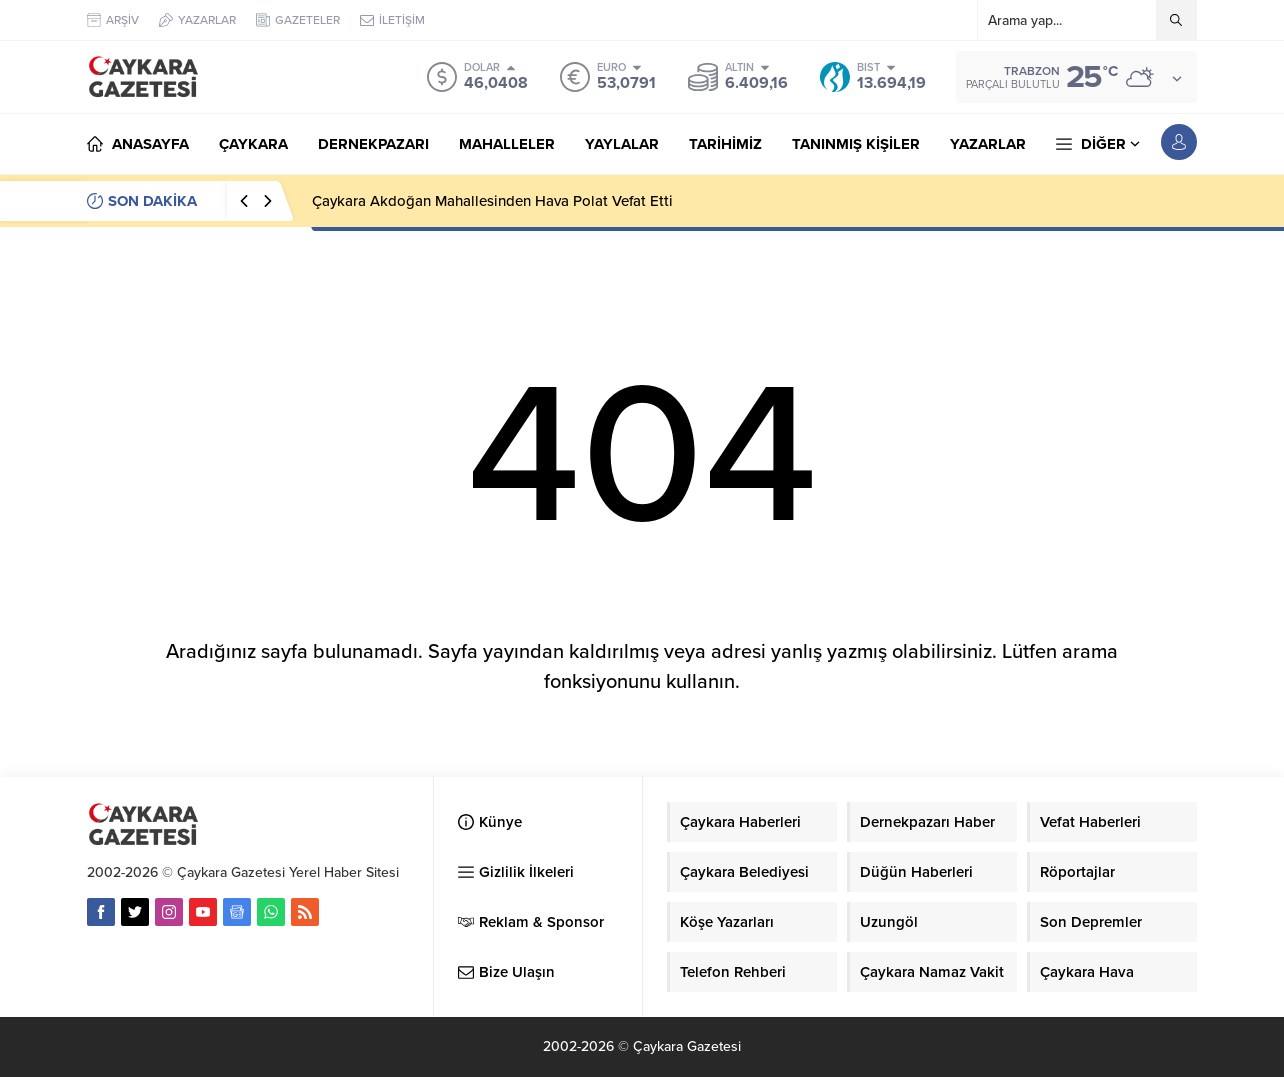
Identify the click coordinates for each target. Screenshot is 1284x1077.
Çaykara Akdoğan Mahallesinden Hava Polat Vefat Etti (492, 201)
